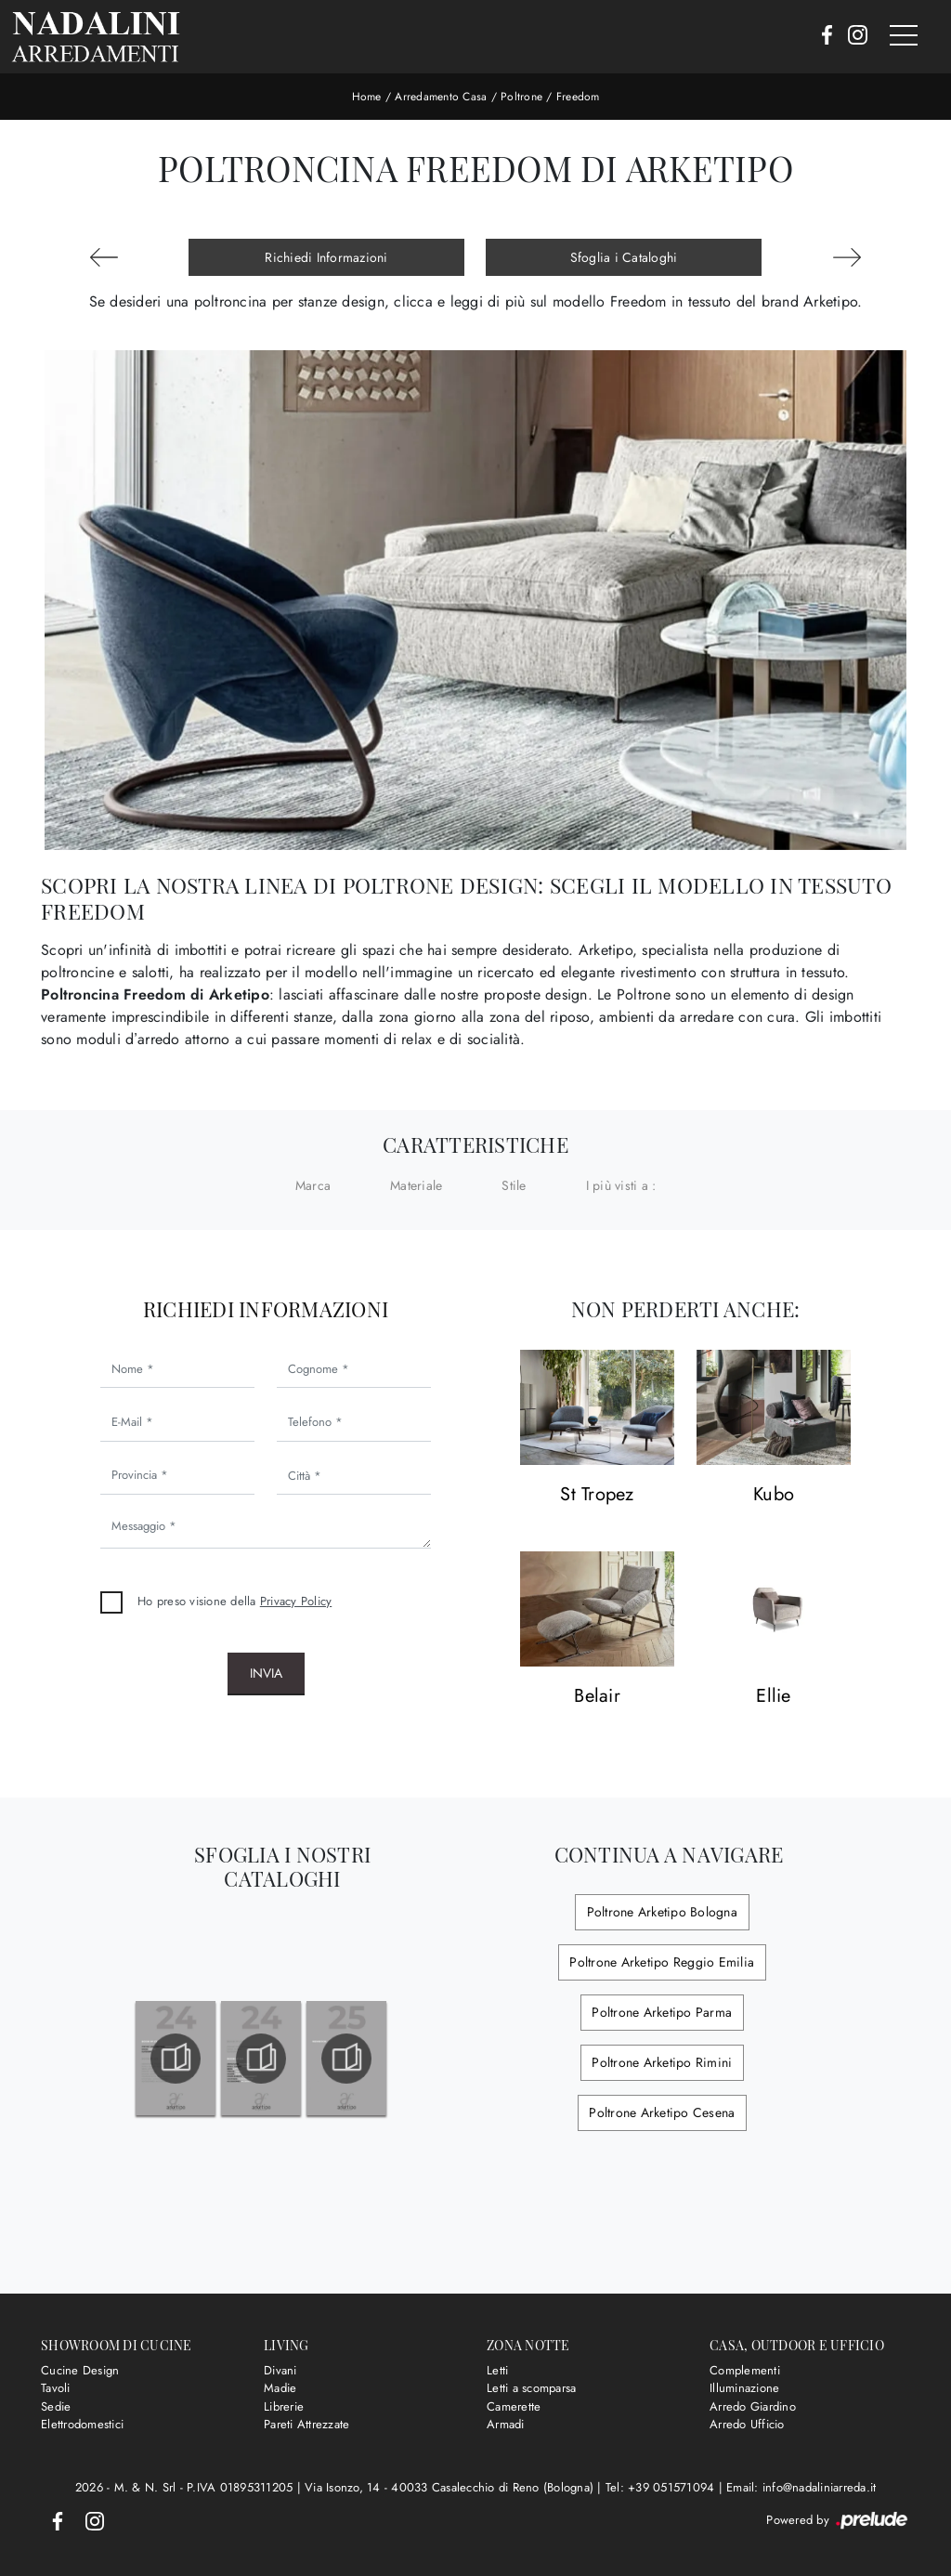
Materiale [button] (416, 1185)
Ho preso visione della (234, 1601)
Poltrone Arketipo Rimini (662, 2062)
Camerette (514, 2406)
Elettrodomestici (82, 2424)
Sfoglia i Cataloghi (624, 257)
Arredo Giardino (753, 2406)
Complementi (745, 2370)
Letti (497, 2370)
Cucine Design (80, 2370)
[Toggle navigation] (904, 36)
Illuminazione (744, 2388)
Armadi (506, 2424)
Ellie (773, 1696)
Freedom (578, 96)
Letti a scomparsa (531, 2388)
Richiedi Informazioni (326, 257)
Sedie (56, 2406)
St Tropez (596, 1495)
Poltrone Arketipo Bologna (661, 1912)
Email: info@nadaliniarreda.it (801, 2487)
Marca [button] (313, 1185)
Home (367, 96)
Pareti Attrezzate (306, 2424)
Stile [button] (514, 1185)
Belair (597, 1696)
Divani (280, 2370)
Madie (280, 2388)
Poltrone (521, 96)
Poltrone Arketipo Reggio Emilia (661, 1962)
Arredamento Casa (441, 96)
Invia (266, 1673)
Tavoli (56, 2388)
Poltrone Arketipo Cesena (662, 2112)
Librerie (284, 2406)
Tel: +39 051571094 (662, 2487)
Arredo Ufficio (747, 2424)
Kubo (773, 1495)
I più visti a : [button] (621, 1185)
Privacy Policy (296, 1601)
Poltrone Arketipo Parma (662, 2012)
